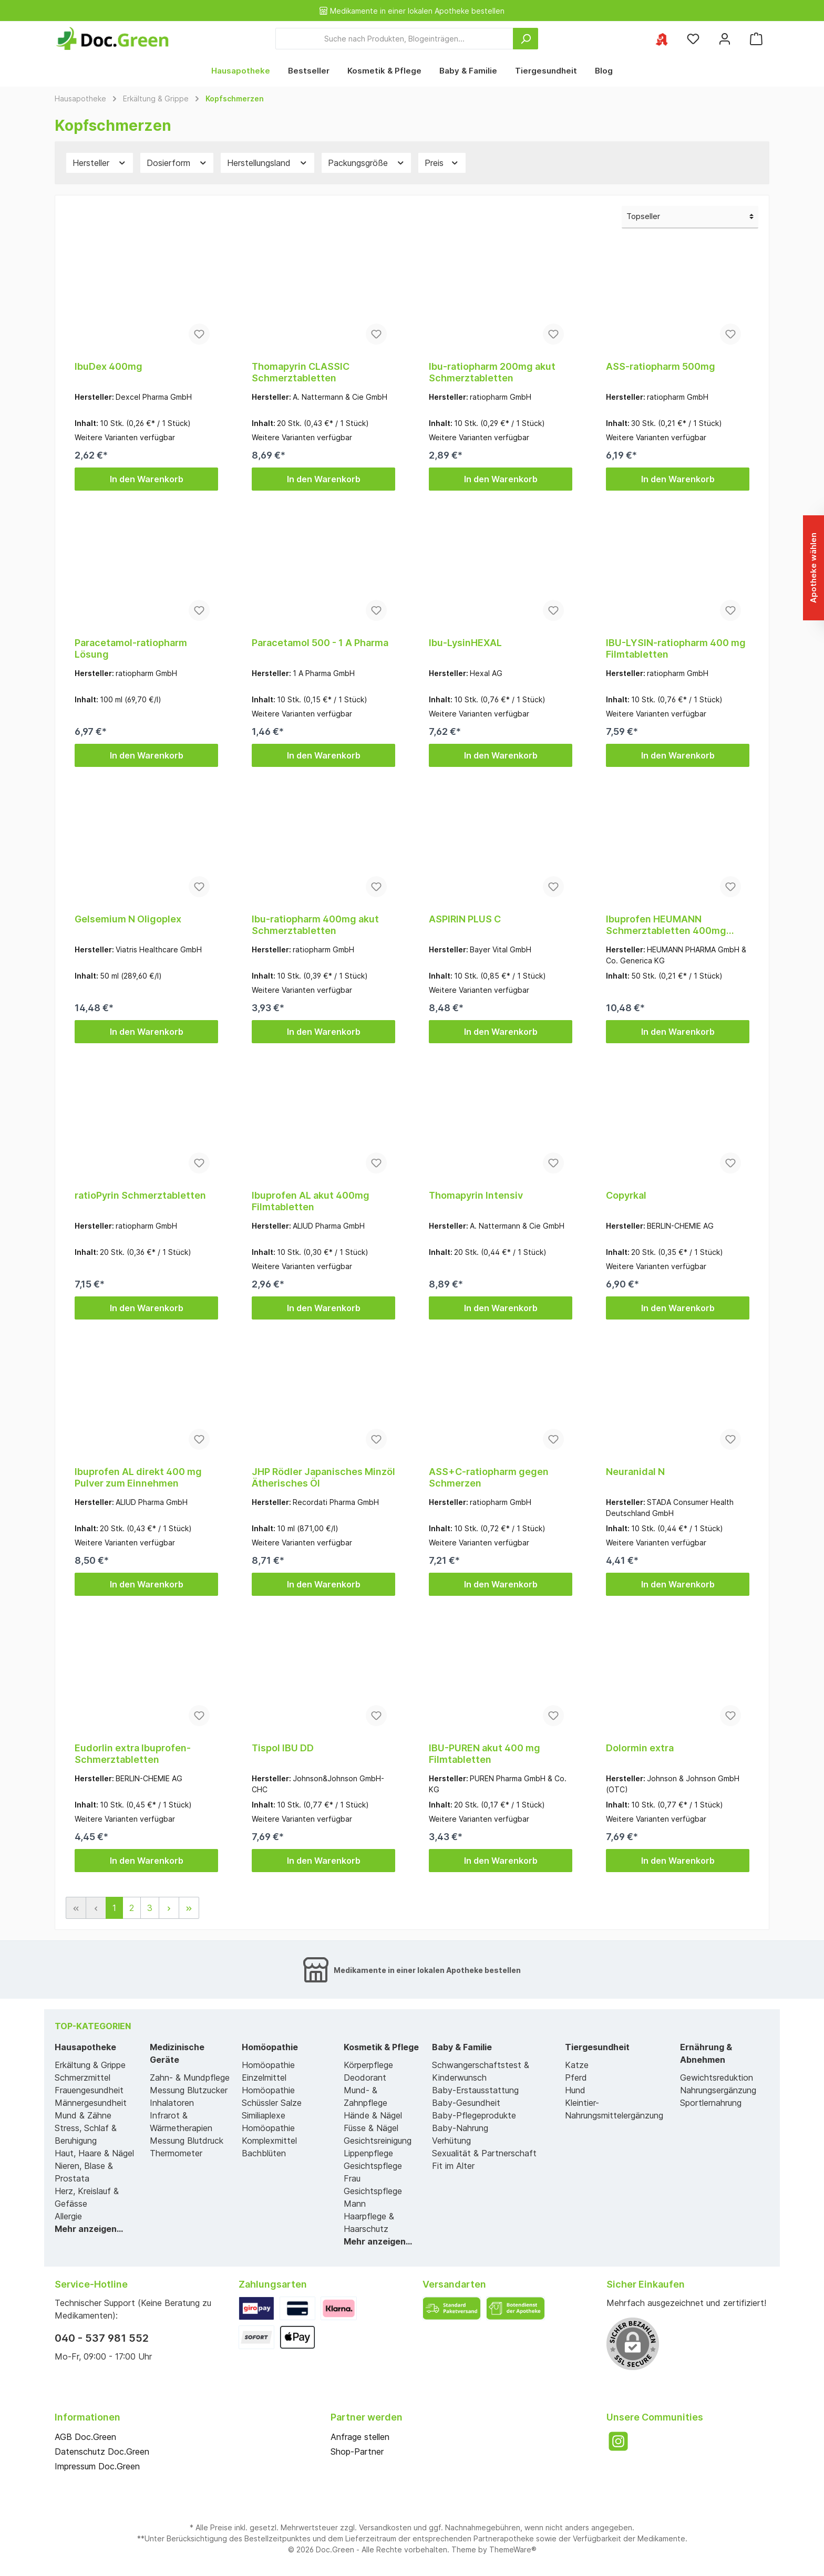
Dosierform (177, 163)
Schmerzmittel (82, 2077)
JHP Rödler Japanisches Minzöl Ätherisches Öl (323, 1477)
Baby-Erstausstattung (475, 2090)
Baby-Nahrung (460, 2128)
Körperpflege (368, 2065)
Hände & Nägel (373, 2115)
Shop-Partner (357, 2451)
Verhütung (451, 2140)
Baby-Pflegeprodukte (474, 2115)
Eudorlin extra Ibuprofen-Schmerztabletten (133, 1753)
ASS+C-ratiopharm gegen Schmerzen (489, 1477)
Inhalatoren (172, 2102)
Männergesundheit (91, 2102)
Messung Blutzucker (189, 2090)
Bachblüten (264, 2153)
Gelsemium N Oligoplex (128, 919)
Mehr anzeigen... (89, 2229)
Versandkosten (385, 2527)
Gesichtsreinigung (377, 2140)
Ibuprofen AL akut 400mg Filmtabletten (310, 1201)
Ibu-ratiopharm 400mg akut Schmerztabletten (315, 924)
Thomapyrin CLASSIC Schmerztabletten (300, 372)
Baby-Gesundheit (466, 2102)
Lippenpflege (368, 2153)
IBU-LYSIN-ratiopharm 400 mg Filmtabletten (676, 648)
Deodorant (365, 2077)
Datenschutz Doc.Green (102, 2451)
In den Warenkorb (146, 479)
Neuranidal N (635, 1471)
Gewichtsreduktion (716, 2077)
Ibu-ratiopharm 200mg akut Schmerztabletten (492, 372)
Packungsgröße (366, 163)
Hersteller (100, 163)
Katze (577, 2065)
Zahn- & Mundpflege (190, 2077)
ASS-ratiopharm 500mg (660, 366)
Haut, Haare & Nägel (94, 2153)
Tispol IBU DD (283, 1747)
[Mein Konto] (725, 38)
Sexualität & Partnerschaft (484, 2153)
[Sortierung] (690, 217)
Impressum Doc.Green (97, 2466)
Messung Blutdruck (186, 2140)
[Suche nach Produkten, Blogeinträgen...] (394, 38)
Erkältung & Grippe (90, 2065)
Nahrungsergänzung (718, 2090)
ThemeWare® (513, 2549)
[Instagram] (618, 2441)
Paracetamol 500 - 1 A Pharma (320, 642)
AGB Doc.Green (85, 2437)
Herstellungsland (267, 163)
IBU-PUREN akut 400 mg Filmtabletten (484, 1753)
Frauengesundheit (89, 2090)
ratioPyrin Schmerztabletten (140, 1195)
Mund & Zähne (83, 2115)
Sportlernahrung (710, 2102)
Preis (442, 163)
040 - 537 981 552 (102, 2338)
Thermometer (176, 2153)
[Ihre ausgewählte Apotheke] (661, 38)
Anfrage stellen (360, 2437)
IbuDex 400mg (108, 366)
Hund (575, 2090)
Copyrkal (626, 1195)
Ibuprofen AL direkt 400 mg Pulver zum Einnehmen (138, 1477)
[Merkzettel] (693, 38)
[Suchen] (525, 38)
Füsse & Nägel (371, 2128)
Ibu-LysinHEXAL (465, 642)
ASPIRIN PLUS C (465, 919)
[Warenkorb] (756, 38)
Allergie (68, 2216)
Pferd (576, 2077)
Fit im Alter (453, 2165)
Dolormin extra (640, 1747)
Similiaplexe (263, 2115)
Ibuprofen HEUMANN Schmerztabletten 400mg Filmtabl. (666, 925)
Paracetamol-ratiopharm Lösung (131, 648)
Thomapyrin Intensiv (476, 1195)
